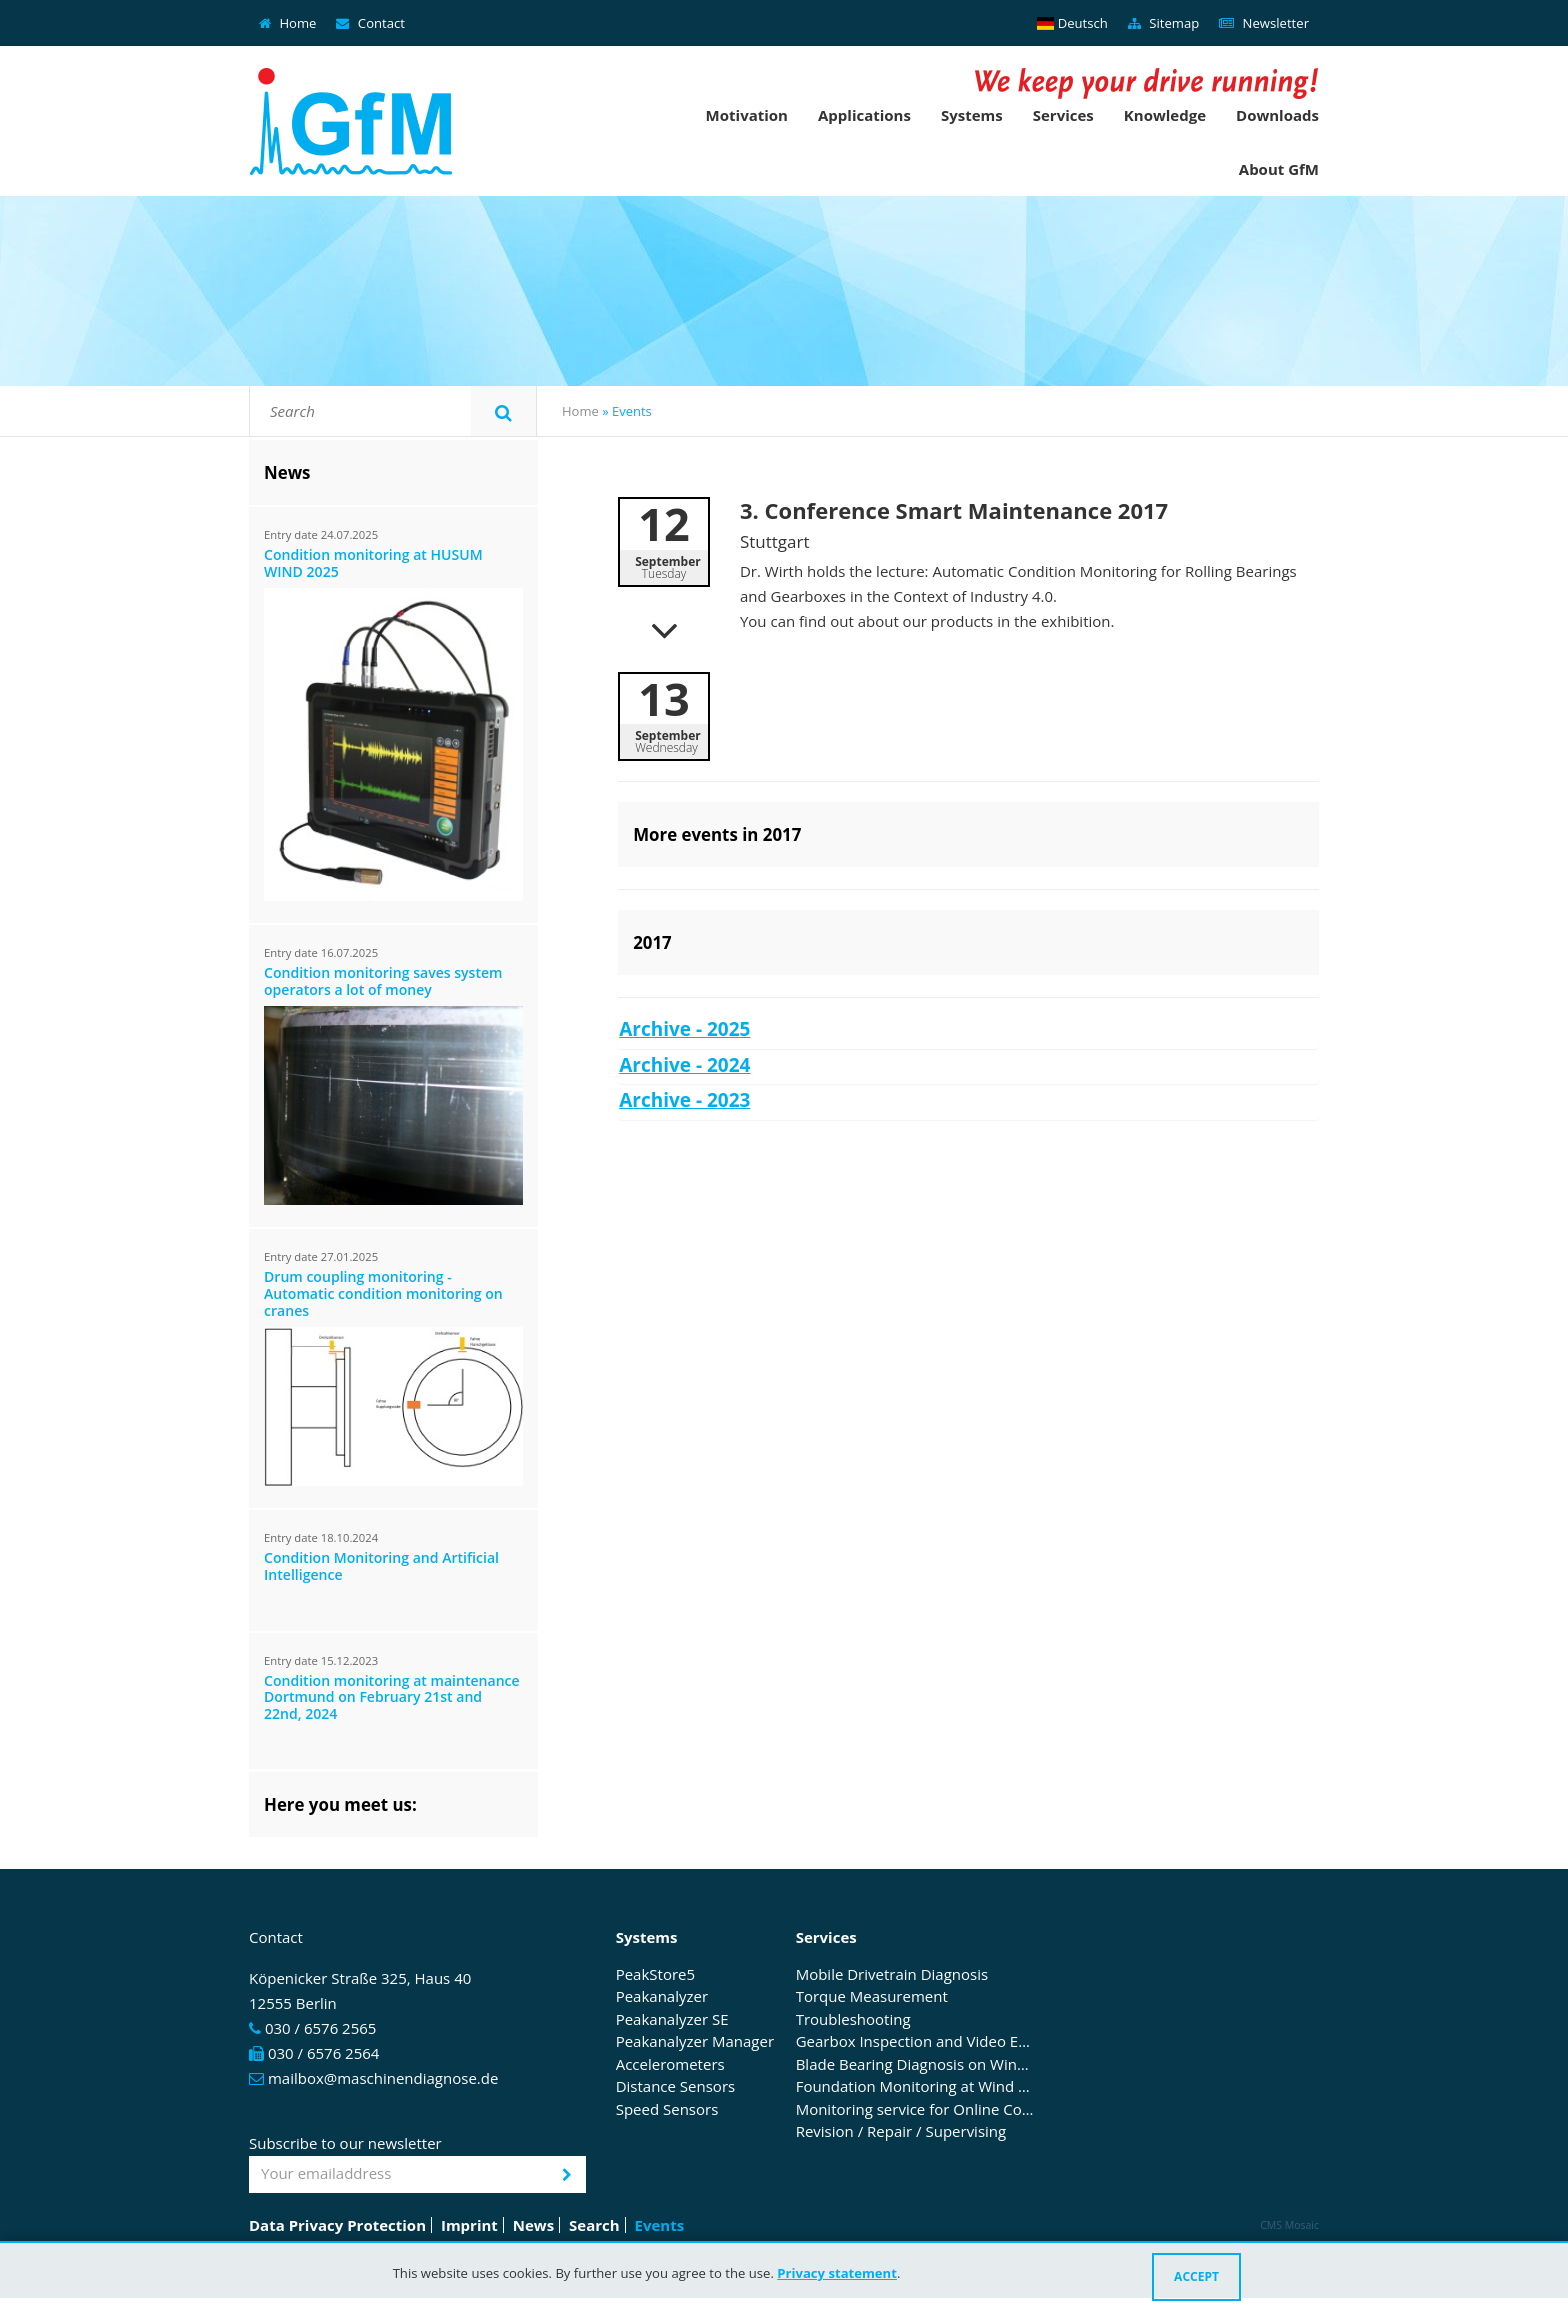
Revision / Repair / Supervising (901, 2132)
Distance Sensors (676, 2087)
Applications (864, 115)
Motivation (747, 115)
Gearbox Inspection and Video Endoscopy (916, 2042)
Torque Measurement (872, 1997)
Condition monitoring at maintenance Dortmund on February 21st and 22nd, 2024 (392, 1698)
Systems (972, 115)
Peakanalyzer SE (672, 2020)
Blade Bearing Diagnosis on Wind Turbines (916, 2065)
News (533, 2225)
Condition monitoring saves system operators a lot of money (383, 982)
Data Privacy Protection (337, 2225)
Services (1063, 115)
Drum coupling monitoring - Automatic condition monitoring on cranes (383, 1294)
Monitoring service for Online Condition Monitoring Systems (916, 2110)
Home (287, 23)
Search (594, 2225)
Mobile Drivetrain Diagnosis (892, 1975)
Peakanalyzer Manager (695, 2042)
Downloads (1277, 115)
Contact (370, 23)
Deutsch (1072, 23)
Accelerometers (670, 2065)
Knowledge (1165, 115)
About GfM (1279, 169)
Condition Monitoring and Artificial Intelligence (381, 1567)
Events (660, 2225)
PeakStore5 (655, 1975)
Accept (1196, 2276)
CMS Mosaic (1289, 2225)
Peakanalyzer (662, 1997)
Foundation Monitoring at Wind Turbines (916, 2087)
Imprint (469, 2225)
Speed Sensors (667, 2110)
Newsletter (1264, 23)
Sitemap (1163, 23)
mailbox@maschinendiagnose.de (383, 2078)
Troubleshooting (853, 2020)
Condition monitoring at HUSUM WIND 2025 (373, 564)
